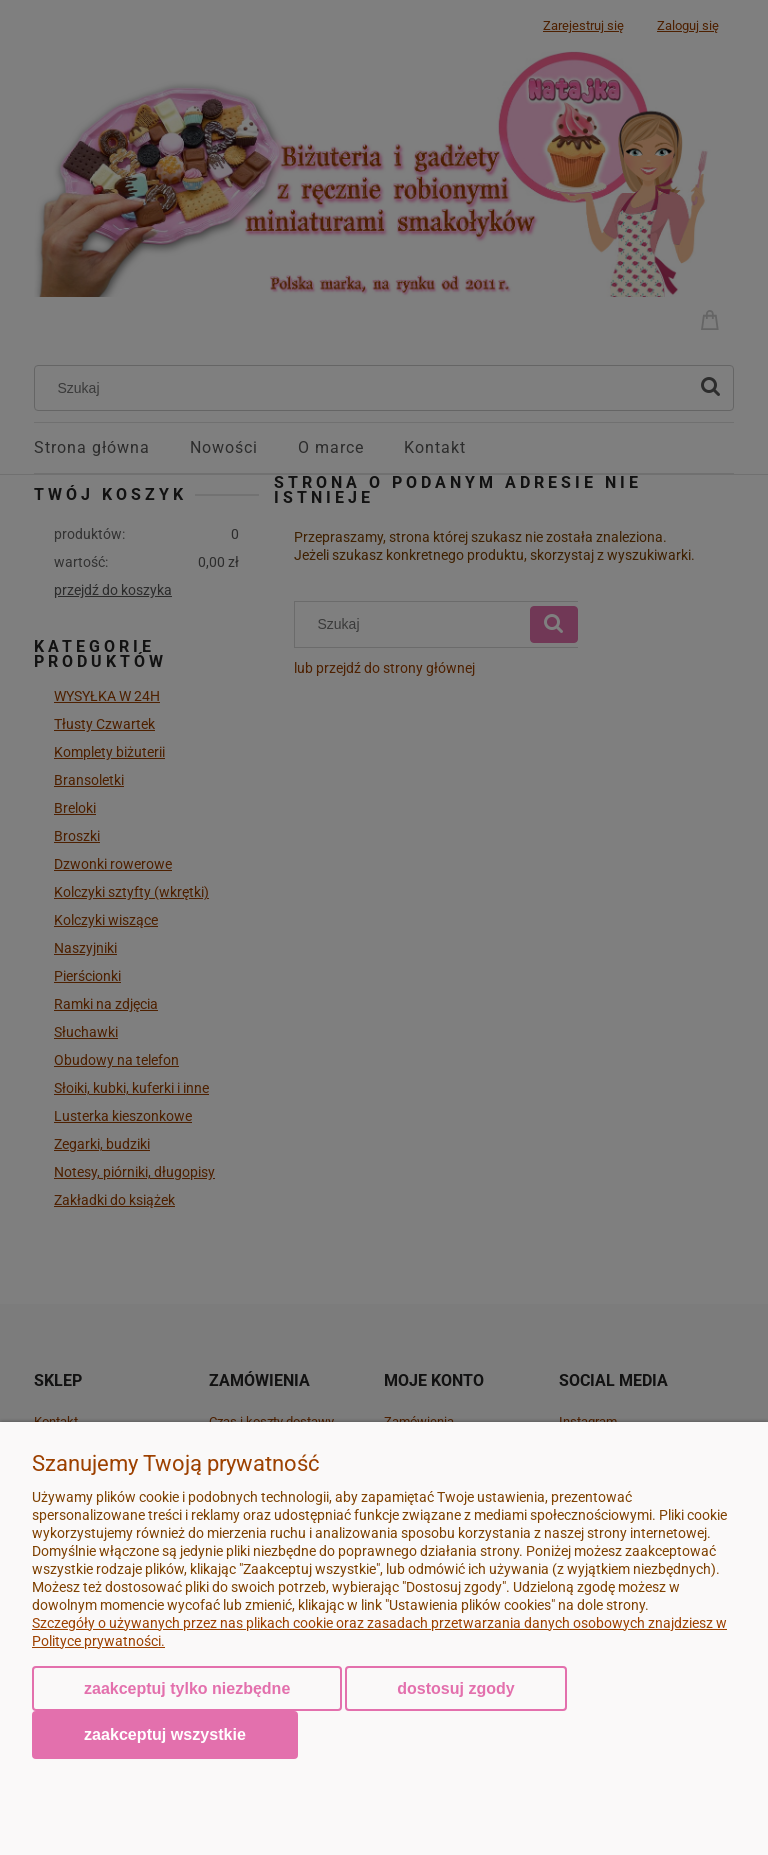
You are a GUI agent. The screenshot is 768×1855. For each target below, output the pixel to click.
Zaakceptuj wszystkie (165, 1734)
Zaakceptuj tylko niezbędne (187, 1688)
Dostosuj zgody (455, 1688)
